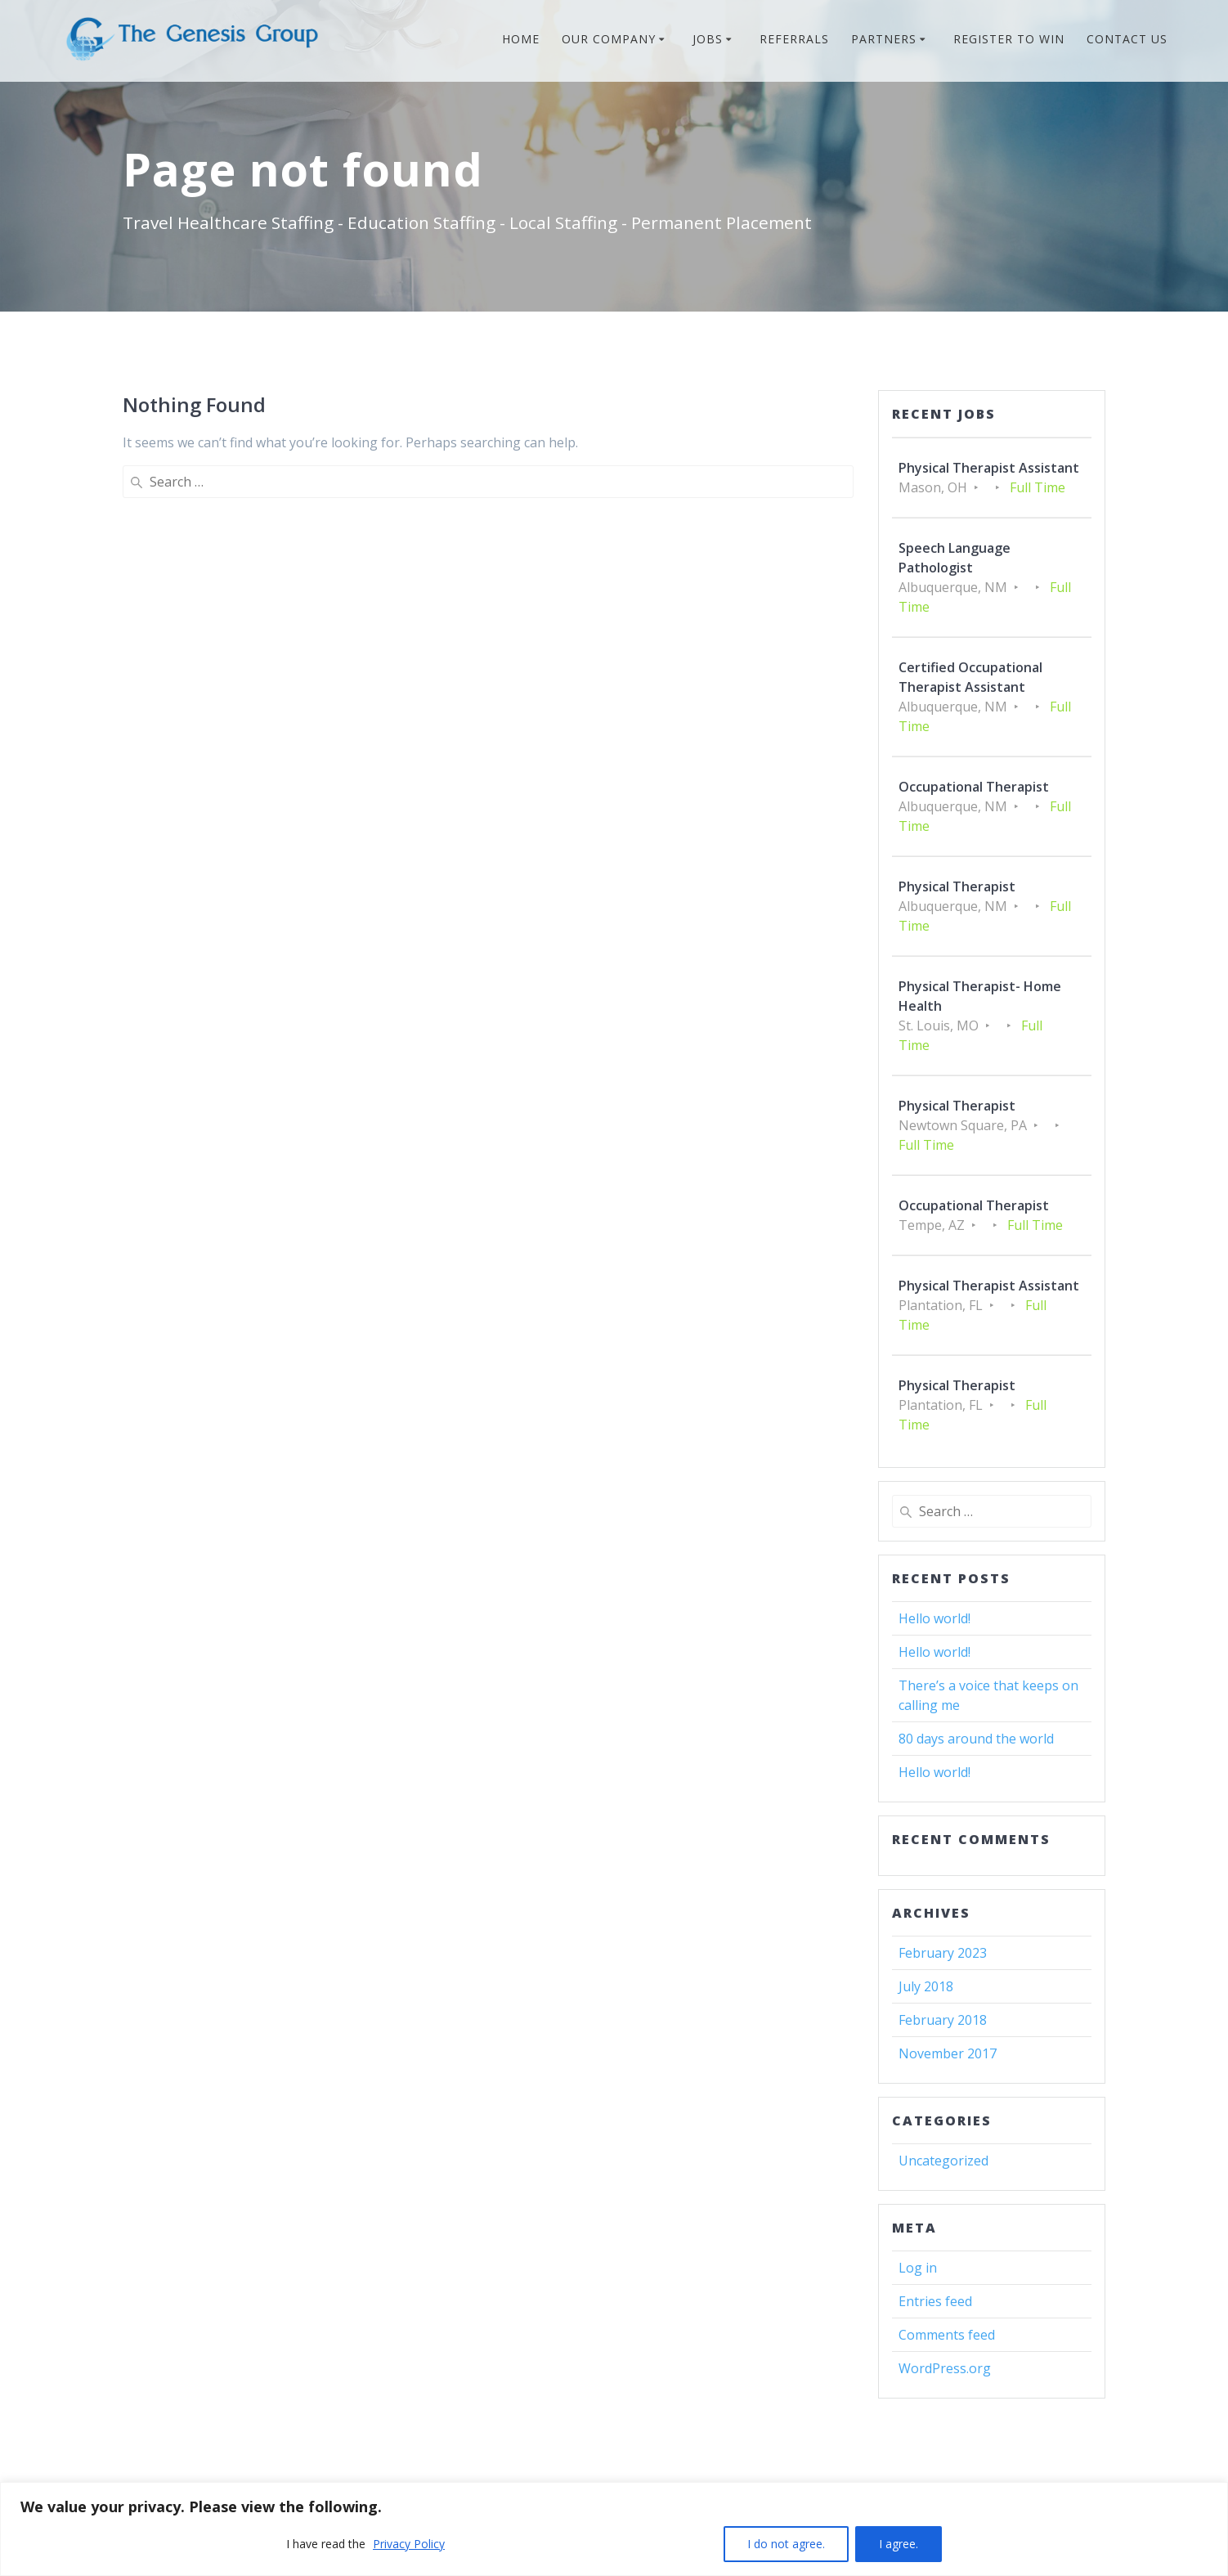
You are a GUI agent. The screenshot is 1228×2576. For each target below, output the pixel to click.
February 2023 (943, 1953)
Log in (918, 2268)
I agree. (898, 2543)
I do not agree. (786, 2543)
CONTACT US (1127, 39)
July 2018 (926, 1986)
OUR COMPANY (609, 39)
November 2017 (948, 2053)
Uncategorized (943, 2161)
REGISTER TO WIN (1008, 39)
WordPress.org (945, 2368)
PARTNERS (884, 39)
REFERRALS (794, 39)
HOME (521, 39)
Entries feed (935, 2301)
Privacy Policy (409, 2543)
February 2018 (943, 2020)
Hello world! (934, 1618)
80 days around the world (976, 1739)
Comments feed (947, 2335)
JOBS (707, 39)
